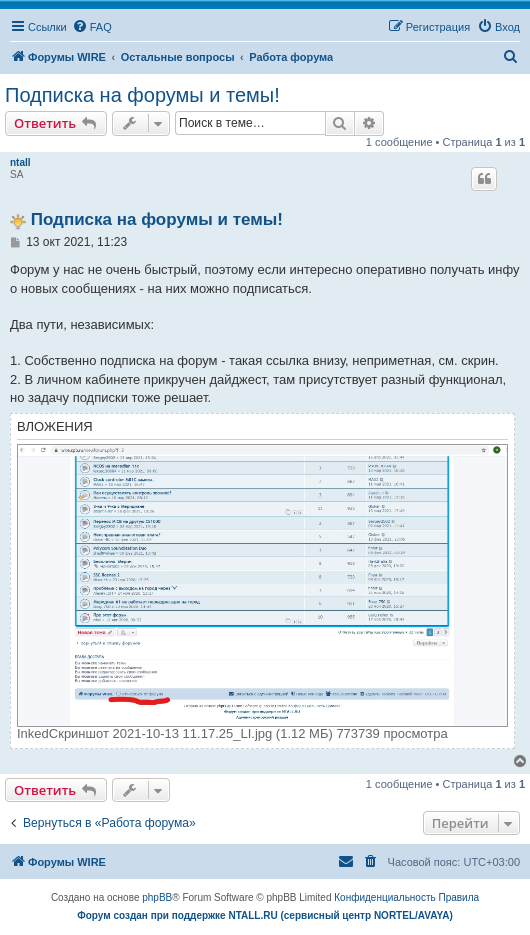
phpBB (157, 897)
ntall (20, 162)
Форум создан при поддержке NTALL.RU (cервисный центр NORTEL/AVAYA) (265, 915)
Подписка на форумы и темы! (142, 95)
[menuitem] (92, 27)
